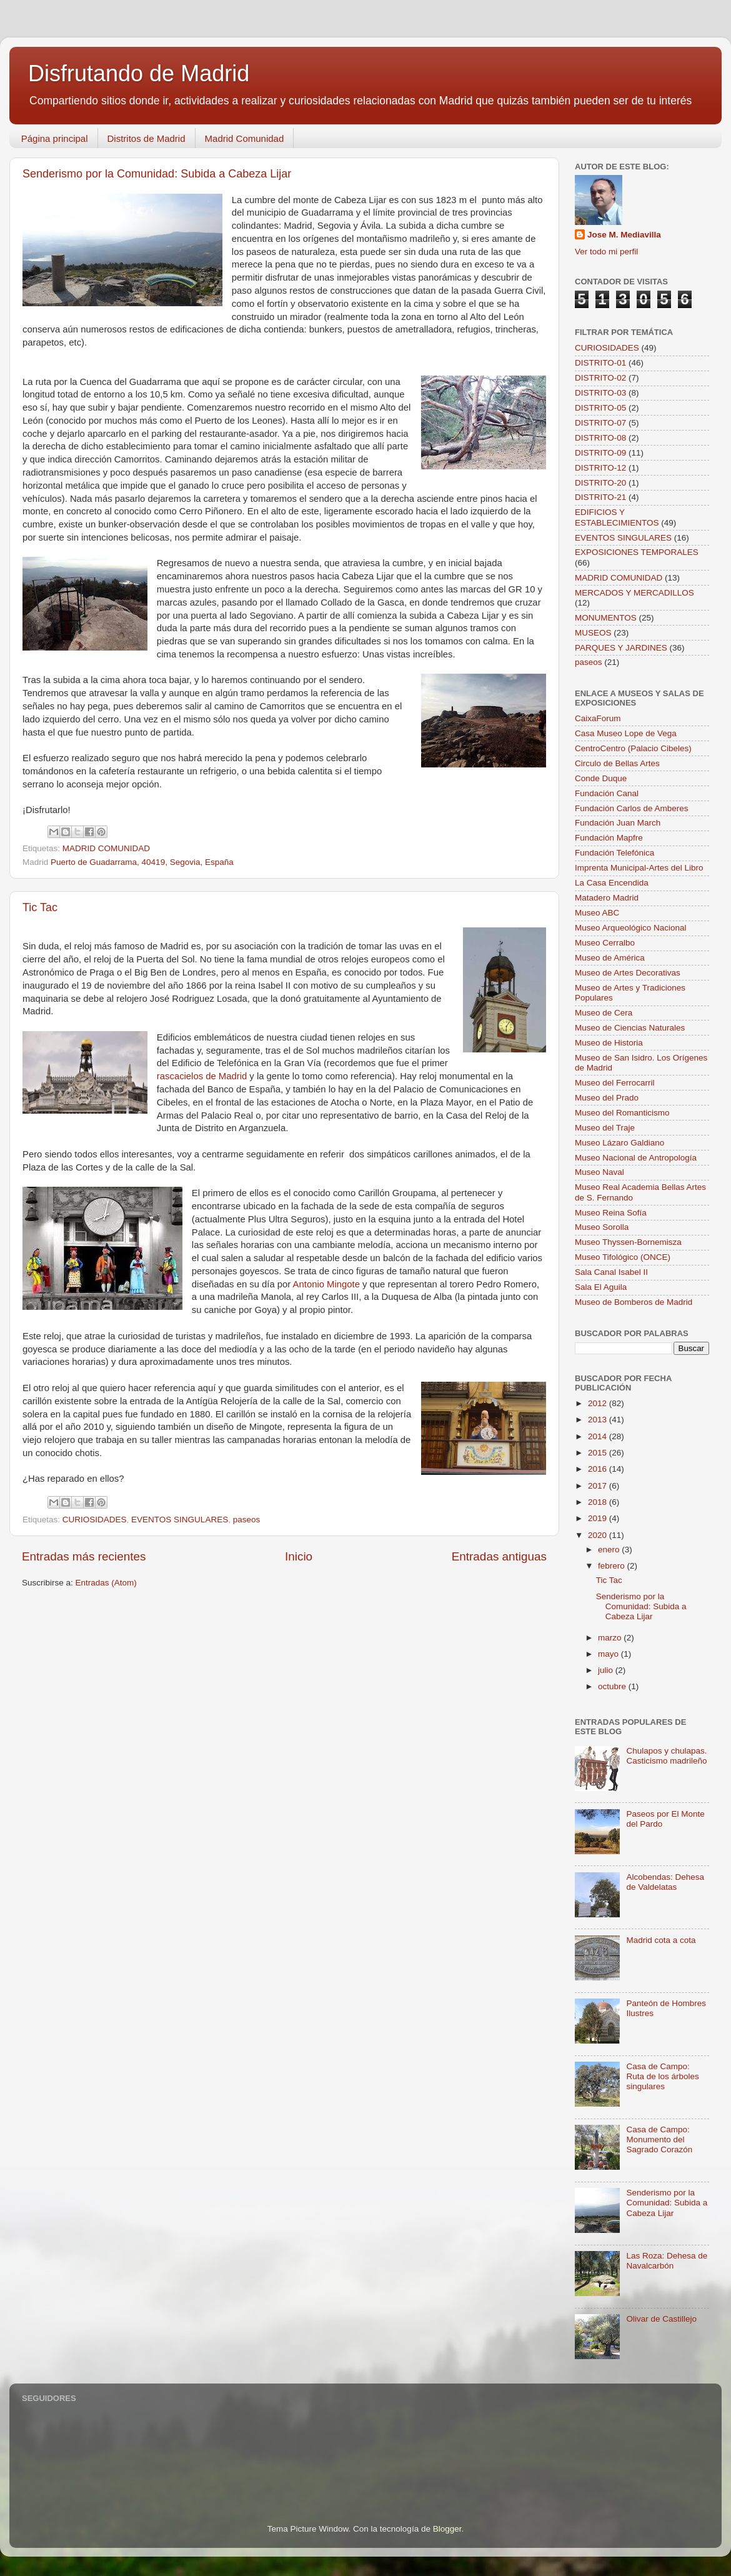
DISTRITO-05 (600, 407)
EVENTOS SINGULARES (179, 1519)
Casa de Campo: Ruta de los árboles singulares (662, 2076)
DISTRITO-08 (600, 437)
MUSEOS (593, 632)
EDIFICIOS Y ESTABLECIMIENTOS (617, 517)
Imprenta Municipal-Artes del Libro (639, 867)
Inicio (298, 1556)
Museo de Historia (609, 1042)
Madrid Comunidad (244, 138)
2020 (598, 1535)
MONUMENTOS (606, 617)
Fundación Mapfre (609, 837)
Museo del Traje (605, 1127)
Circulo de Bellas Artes (617, 763)
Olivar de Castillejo (661, 2319)
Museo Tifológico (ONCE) (622, 1257)
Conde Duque (601, 778)
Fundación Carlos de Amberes (632, 808)
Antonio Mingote (326, 1284)
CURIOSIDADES (94, 1519)
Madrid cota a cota (660, 1940)
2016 (598, 1469)
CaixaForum (598, 718)
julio (606, 1670)
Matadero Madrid (607, 897)
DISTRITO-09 (600, 452)
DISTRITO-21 (600, 497)
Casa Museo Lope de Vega (626, 733)
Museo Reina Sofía (611, 1212)
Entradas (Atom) (106, 1582)
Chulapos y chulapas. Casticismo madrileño (666, 1755)
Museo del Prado (607, 1097)
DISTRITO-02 (600, 377)
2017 (598, 1485)
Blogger (447, 2529)
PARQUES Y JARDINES (621, 647)
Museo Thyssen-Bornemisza (628, 1242)
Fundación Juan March (617, 822)
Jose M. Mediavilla (624, 234)
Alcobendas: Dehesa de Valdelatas (665, 1882)
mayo (609, 1654)
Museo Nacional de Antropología (636, 1157)
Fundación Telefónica (614, 852)
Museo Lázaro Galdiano (619, 1142)
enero (610, 1549)
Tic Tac (39, 907)
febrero (612, 1565)
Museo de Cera (603, 1012)
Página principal (54, 138)
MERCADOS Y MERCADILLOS (634, 592)
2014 (598, 1436)
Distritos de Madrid (146, 138)
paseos (247, 1519)
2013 (598, 1419)
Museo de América (610, 957)
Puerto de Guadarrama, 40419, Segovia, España (142, 862)
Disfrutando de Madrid (138, 73)
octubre (613, 1686)
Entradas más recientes (84, 1556)
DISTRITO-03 (600, 392)
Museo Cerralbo (605, 942)
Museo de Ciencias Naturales (630, 1027)
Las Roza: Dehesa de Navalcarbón (666, 2260)
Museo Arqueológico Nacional (631, 927)
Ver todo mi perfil (606, 251)
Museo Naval (599, 1172)
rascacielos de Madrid (202, 1076)
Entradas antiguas (499, 1556)
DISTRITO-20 (600, 482)
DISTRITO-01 (600, 362)
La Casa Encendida (612, 882)
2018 (598, 1502)
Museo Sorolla (602, 1227)
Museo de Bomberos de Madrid (633, 1302)
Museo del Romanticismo (622, 1112)
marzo (611, 1637)
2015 (598, 1452)
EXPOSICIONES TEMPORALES (637, 552)
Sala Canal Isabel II (611, 1272)
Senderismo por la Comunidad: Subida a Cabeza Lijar (156, 173)
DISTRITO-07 (600, 422)
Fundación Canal (607, 793)
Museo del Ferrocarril (615, 1082)
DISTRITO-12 (600, 467)
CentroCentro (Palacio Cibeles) (633, 748)
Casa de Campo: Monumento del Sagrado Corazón (659, 2139)
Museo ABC (597, 912)
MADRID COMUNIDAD (106, 848)
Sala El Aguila (601, 1287)
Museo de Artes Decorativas (627, 972)
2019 (598, 1518)
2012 (598, 1403)
